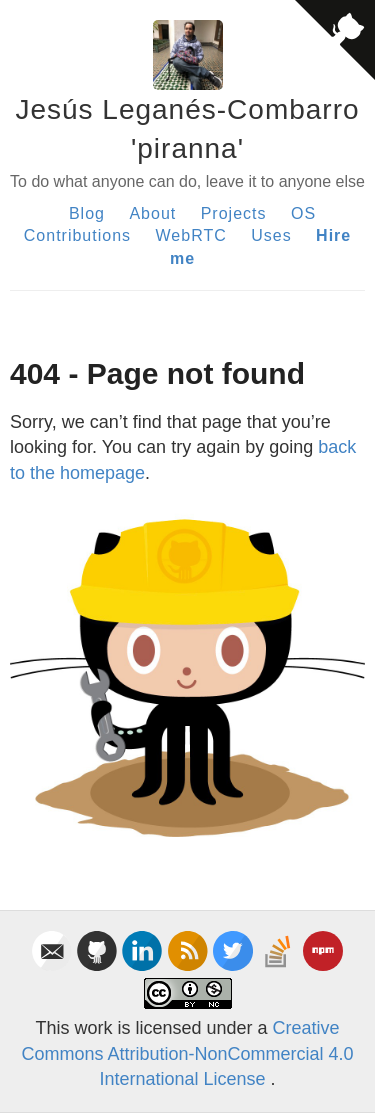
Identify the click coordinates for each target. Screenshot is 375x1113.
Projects (234, 213)
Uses (271, 235)
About (152, 213)
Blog (87, 213)
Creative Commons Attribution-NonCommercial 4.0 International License (187, 1053)
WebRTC (191, 235)
